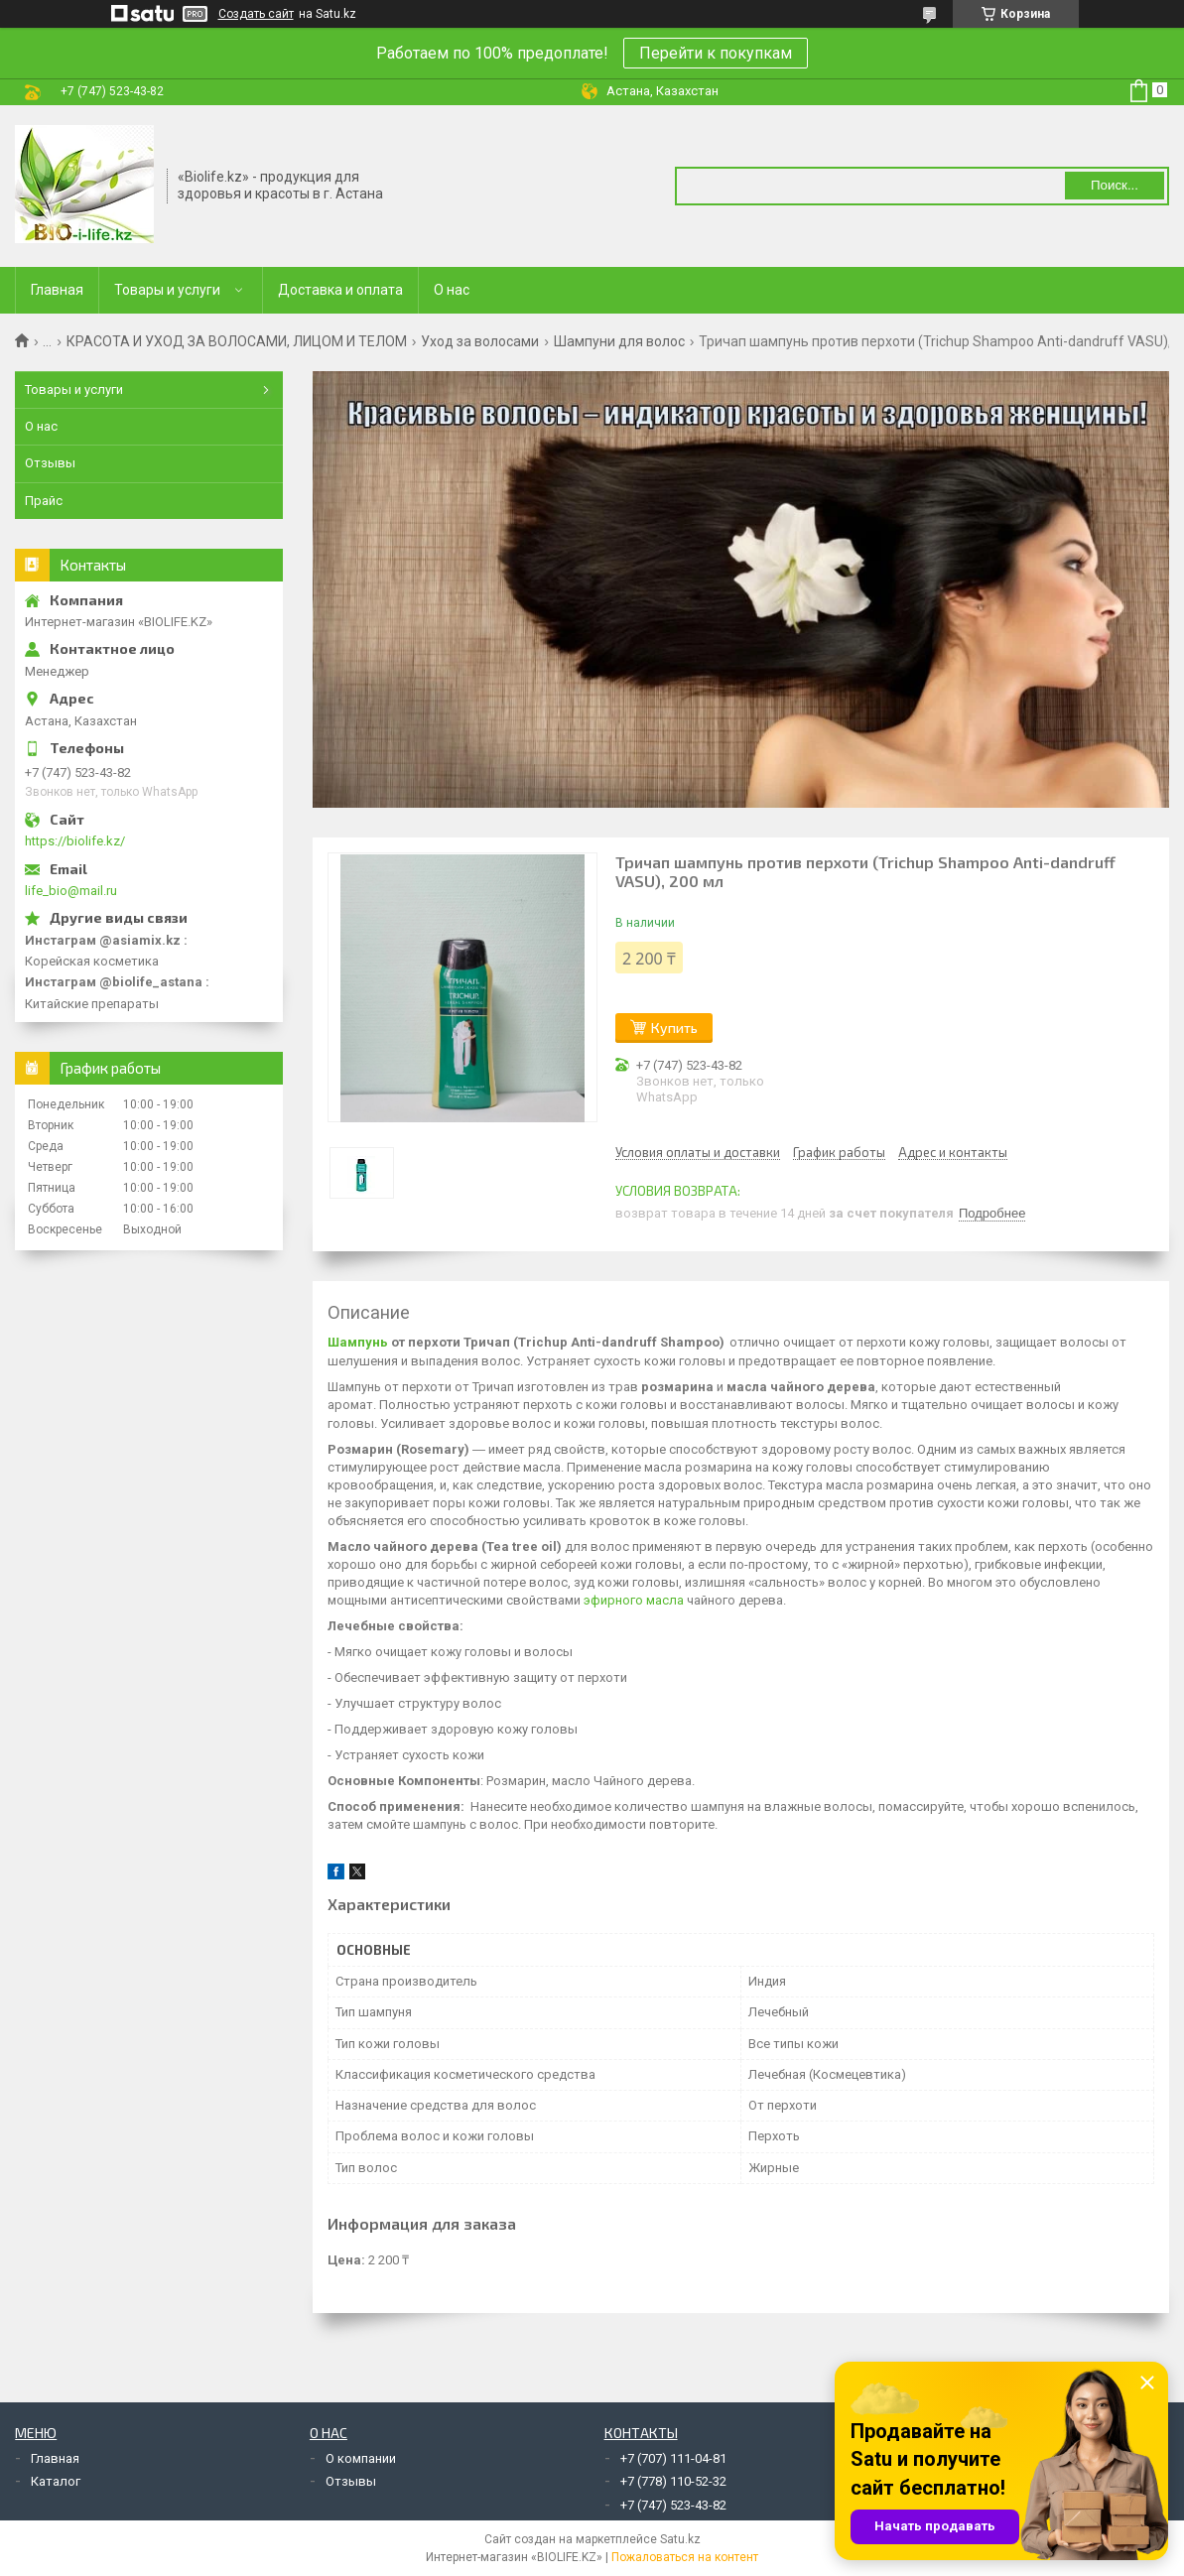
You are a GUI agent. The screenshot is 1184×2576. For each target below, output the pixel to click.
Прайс (44, 500)
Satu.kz (680, 2539)
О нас (451, 290)
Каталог (55, 2481)
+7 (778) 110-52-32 (673, 2481)
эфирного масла (634, 1600)
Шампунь (358, 1342)
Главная (57, 290)
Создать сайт (256, 14)
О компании (361, 2458)
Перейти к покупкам (715, 53)
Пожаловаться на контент (684, 2557)
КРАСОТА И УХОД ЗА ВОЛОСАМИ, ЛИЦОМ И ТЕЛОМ (236, 341)
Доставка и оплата (340, 290)
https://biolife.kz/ (75, 841)
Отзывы (50, 462)
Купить (674, 1027)
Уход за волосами (480, 341)
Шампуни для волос (619, 341)
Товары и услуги (167, 290)
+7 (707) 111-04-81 (673, 2458)
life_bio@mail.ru (71, 890)
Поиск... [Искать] (1114, 185)
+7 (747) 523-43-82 (673, 2505)
